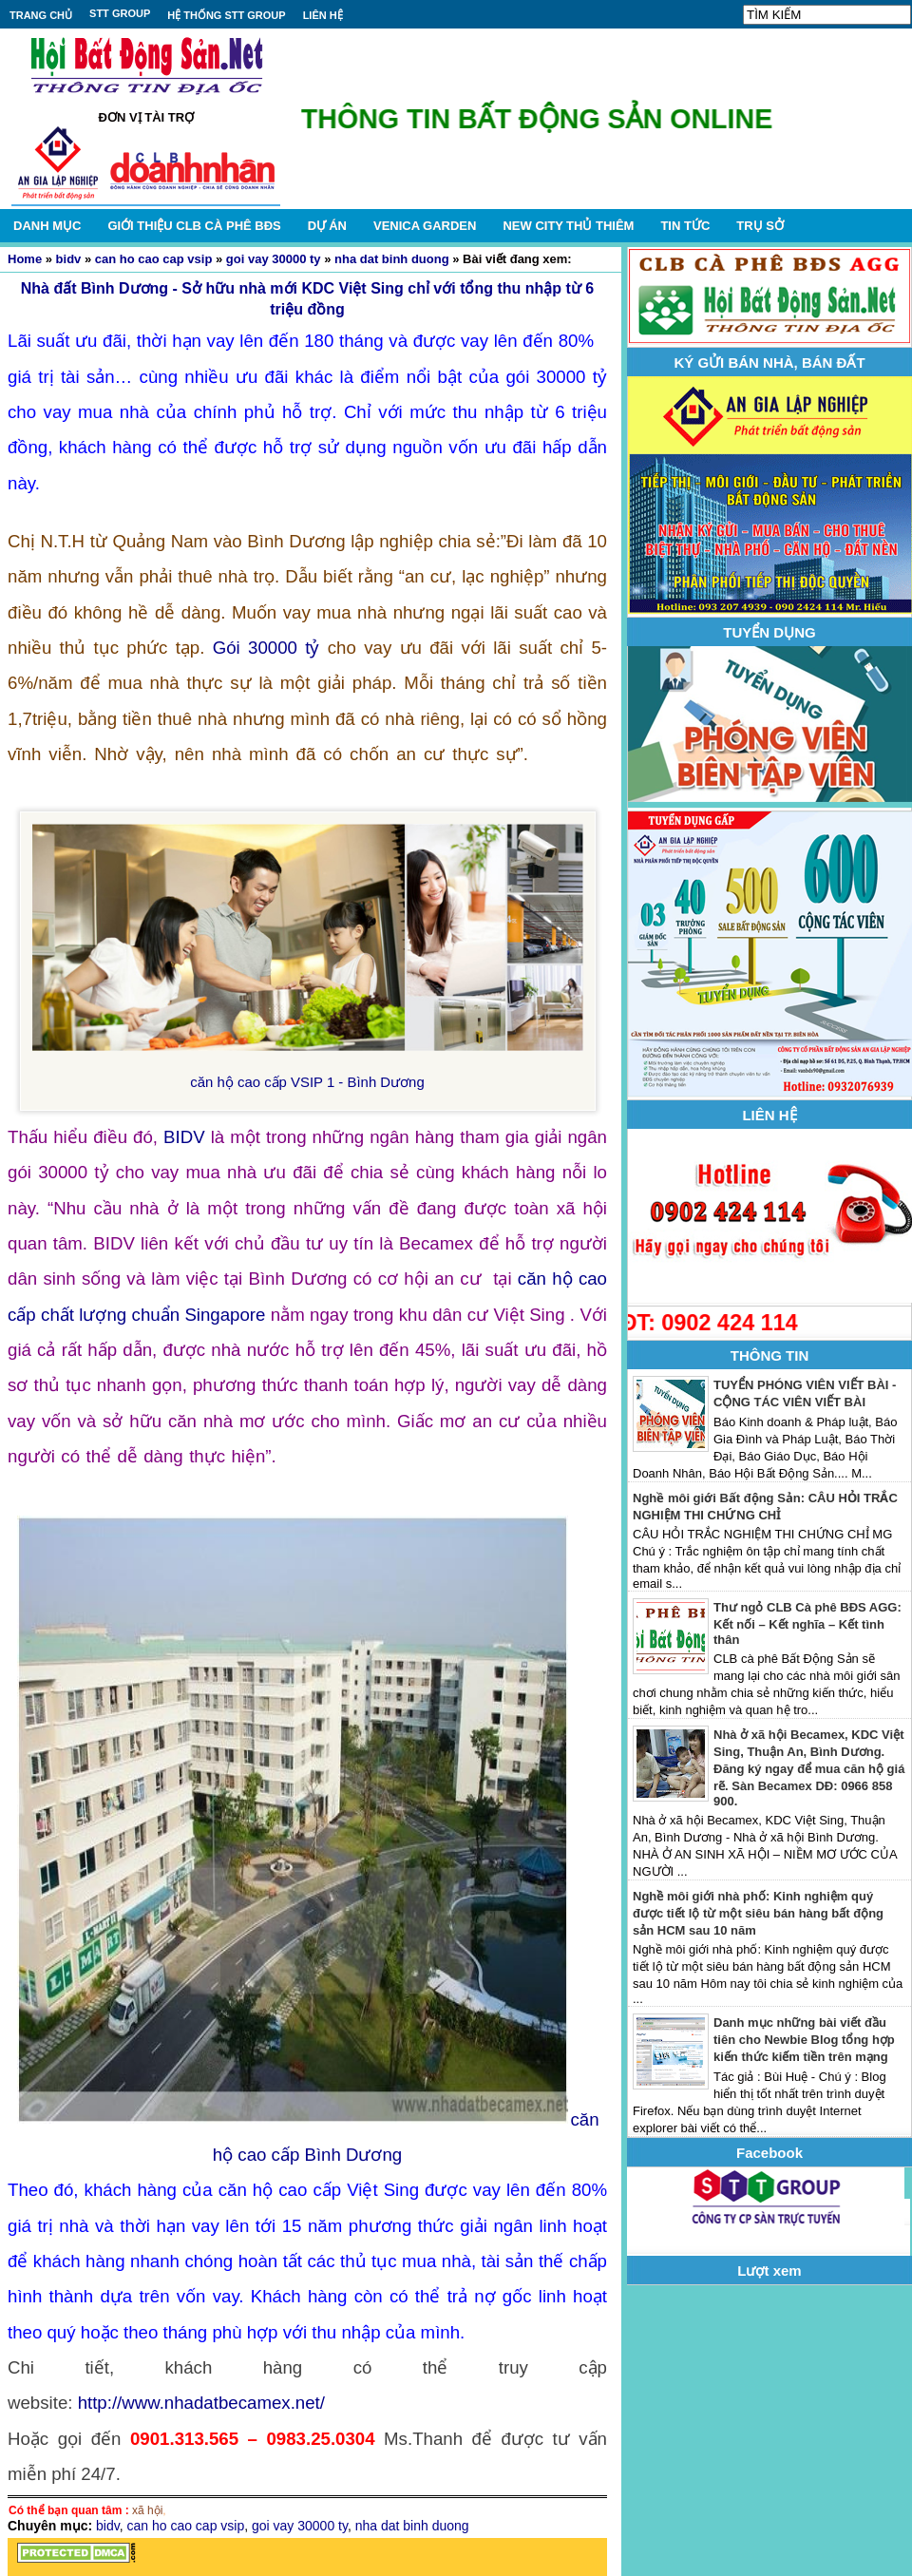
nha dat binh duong (391, 259)
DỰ (327, 226)
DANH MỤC (47, 226)
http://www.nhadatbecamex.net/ (201, 2403)
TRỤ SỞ (760, 226)
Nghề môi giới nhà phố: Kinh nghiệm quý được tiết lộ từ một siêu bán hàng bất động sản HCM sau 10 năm (758, 1913)
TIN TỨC (685, 226)
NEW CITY (568, 226)
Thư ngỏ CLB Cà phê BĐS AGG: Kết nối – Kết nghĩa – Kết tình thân (807, 1623)
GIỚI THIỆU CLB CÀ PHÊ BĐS (193, 226)
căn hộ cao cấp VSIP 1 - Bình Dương (307, 1082)
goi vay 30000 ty (273, 259)
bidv (69, 259)
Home (25, 259)
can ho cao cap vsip (154, 259)
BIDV (184, 1137)
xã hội (147, 2510)
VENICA (424, 226)
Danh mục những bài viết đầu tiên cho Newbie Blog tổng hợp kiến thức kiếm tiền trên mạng (804, 2039)
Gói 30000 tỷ (266, 648)
